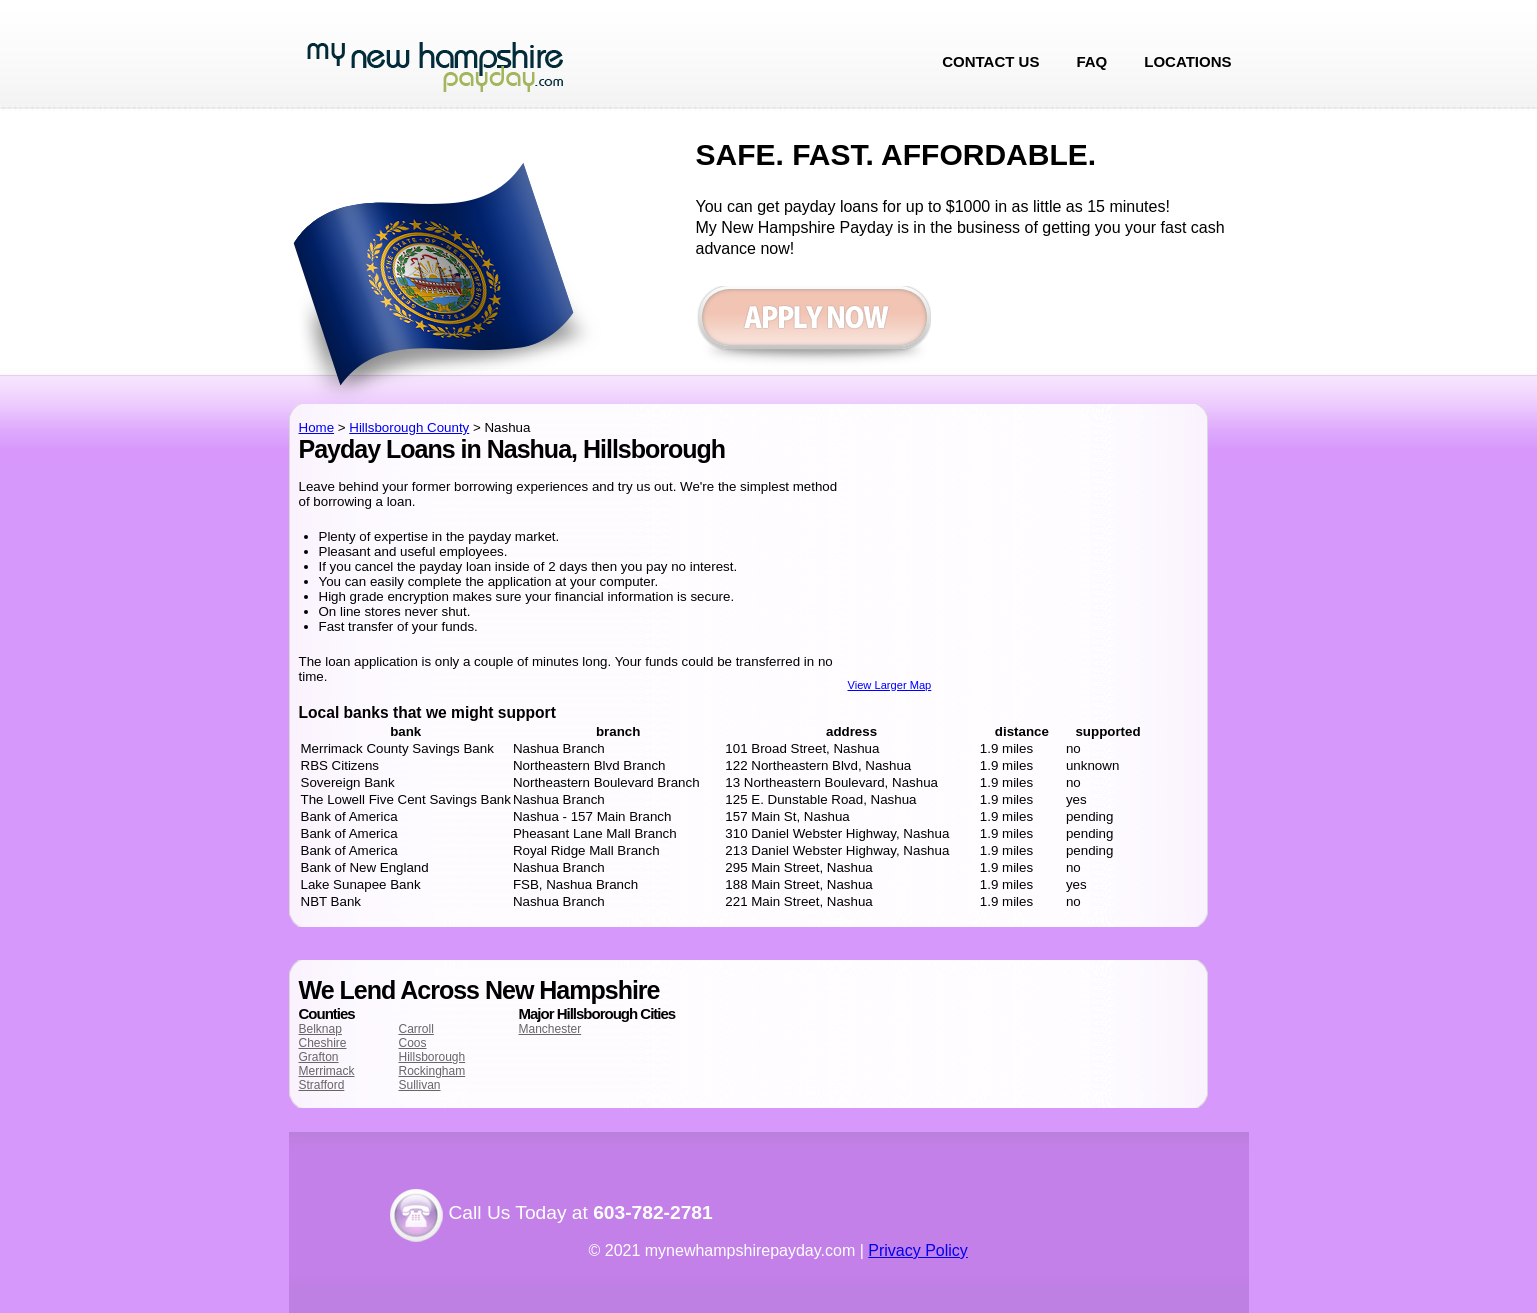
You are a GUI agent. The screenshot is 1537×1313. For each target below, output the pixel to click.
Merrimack (327, 1071)
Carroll (416, 1029)
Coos (413, 1043)
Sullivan (420, 1085)
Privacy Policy (918, 1250)
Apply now (813, 327)
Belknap (320, 1029)
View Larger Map (890, 685)
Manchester (550, 1029)
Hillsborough (432, 1057)
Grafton (319, 1057)
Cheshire (323, 1043)
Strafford (322, 1085)
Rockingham (432, 1071)
